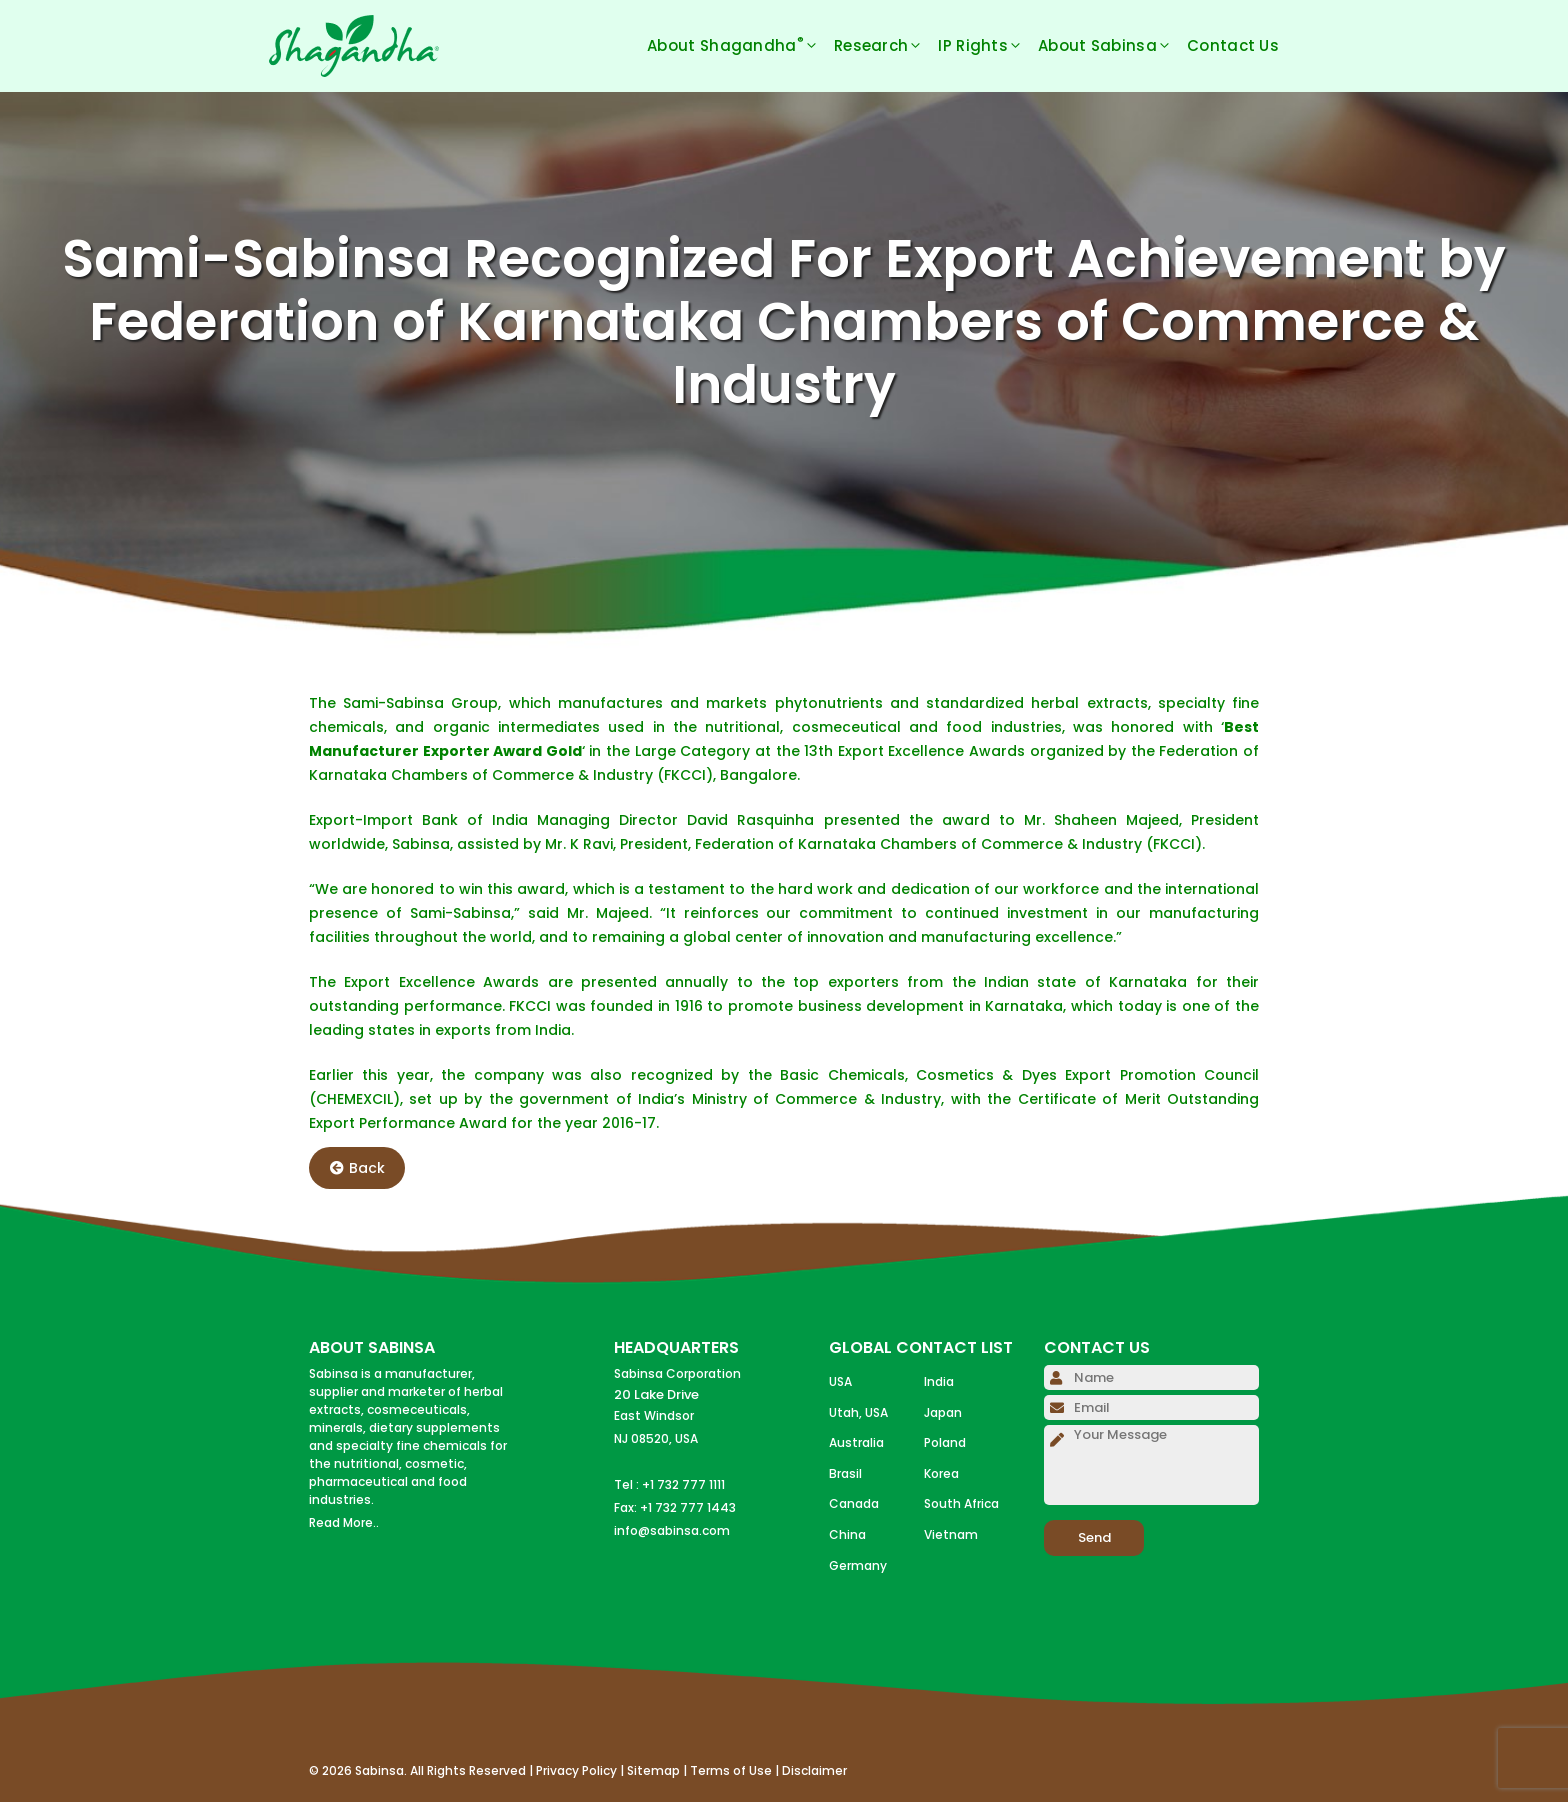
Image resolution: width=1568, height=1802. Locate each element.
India (939, 1381)
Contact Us (1233, 45)
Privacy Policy (576, 1770)
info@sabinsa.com (672, 1530)
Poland (945, 1442)
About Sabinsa (1112, 46)
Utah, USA (858, 1412)
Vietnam (951, 1534)
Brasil (845, 1473)
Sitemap (653, 1770)
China (847, 1534)
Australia (856, 1442)
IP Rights (988, 46)
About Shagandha (740, 46)
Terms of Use (731, 1770)
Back (357, 1168)
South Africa (961, 1503)
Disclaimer (814, 1770)
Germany (858, 1565)
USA (840, 1381)
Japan (943, 1412)
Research (886, 46)
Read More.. (344, 1522)
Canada (854, 1503)
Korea (941, 1473)
